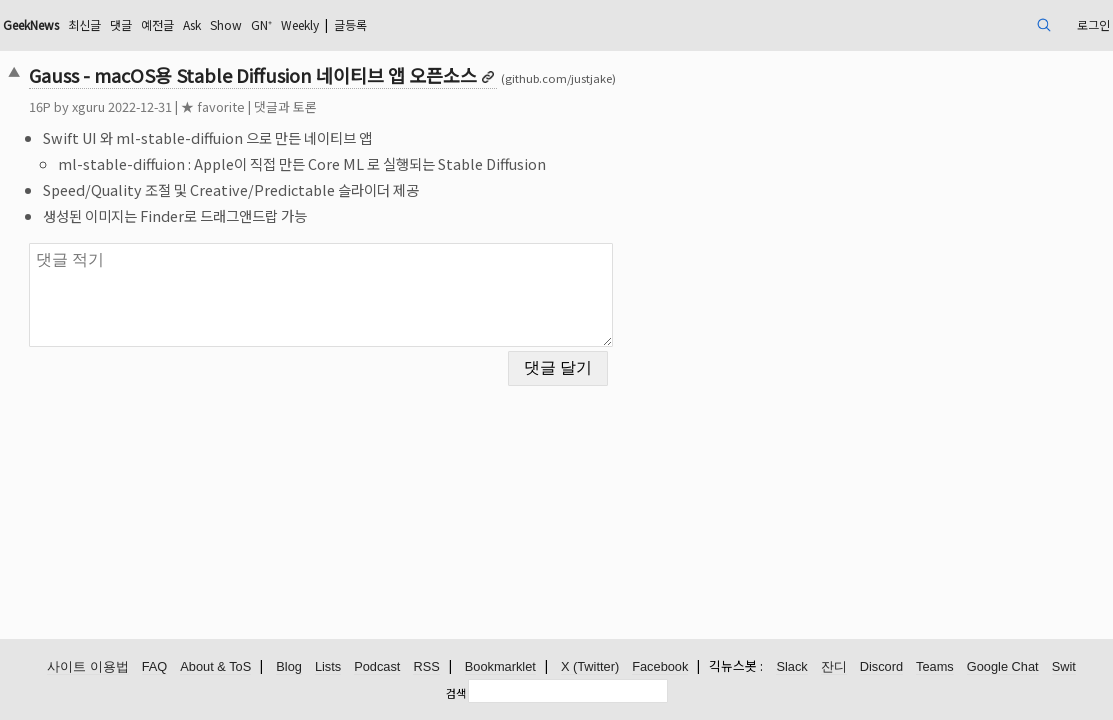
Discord (881, 667)
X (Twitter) (590, 667)
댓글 (256, 24)
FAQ (155, 667)
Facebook (660, 667)
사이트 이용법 (88, 667)
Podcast (377, 667)
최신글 (214, 24)
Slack (791, 667)
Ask (338, 24)
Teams (935, 667)
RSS (426, 667)
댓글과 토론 (391, 106)
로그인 (979, 24)
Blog (289, 667)
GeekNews (150, 24)
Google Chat (1003, 667)
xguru (194, 106)
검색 (456, 693)
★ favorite (319, 106)
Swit (1064, 667)
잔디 (834, 667)
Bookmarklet (500, 667)
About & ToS (215, 667)
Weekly (466, 24)
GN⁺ (419, 24)
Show (378, 24)
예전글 (297, 24)
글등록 (527, 24)
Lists (328, 667)
